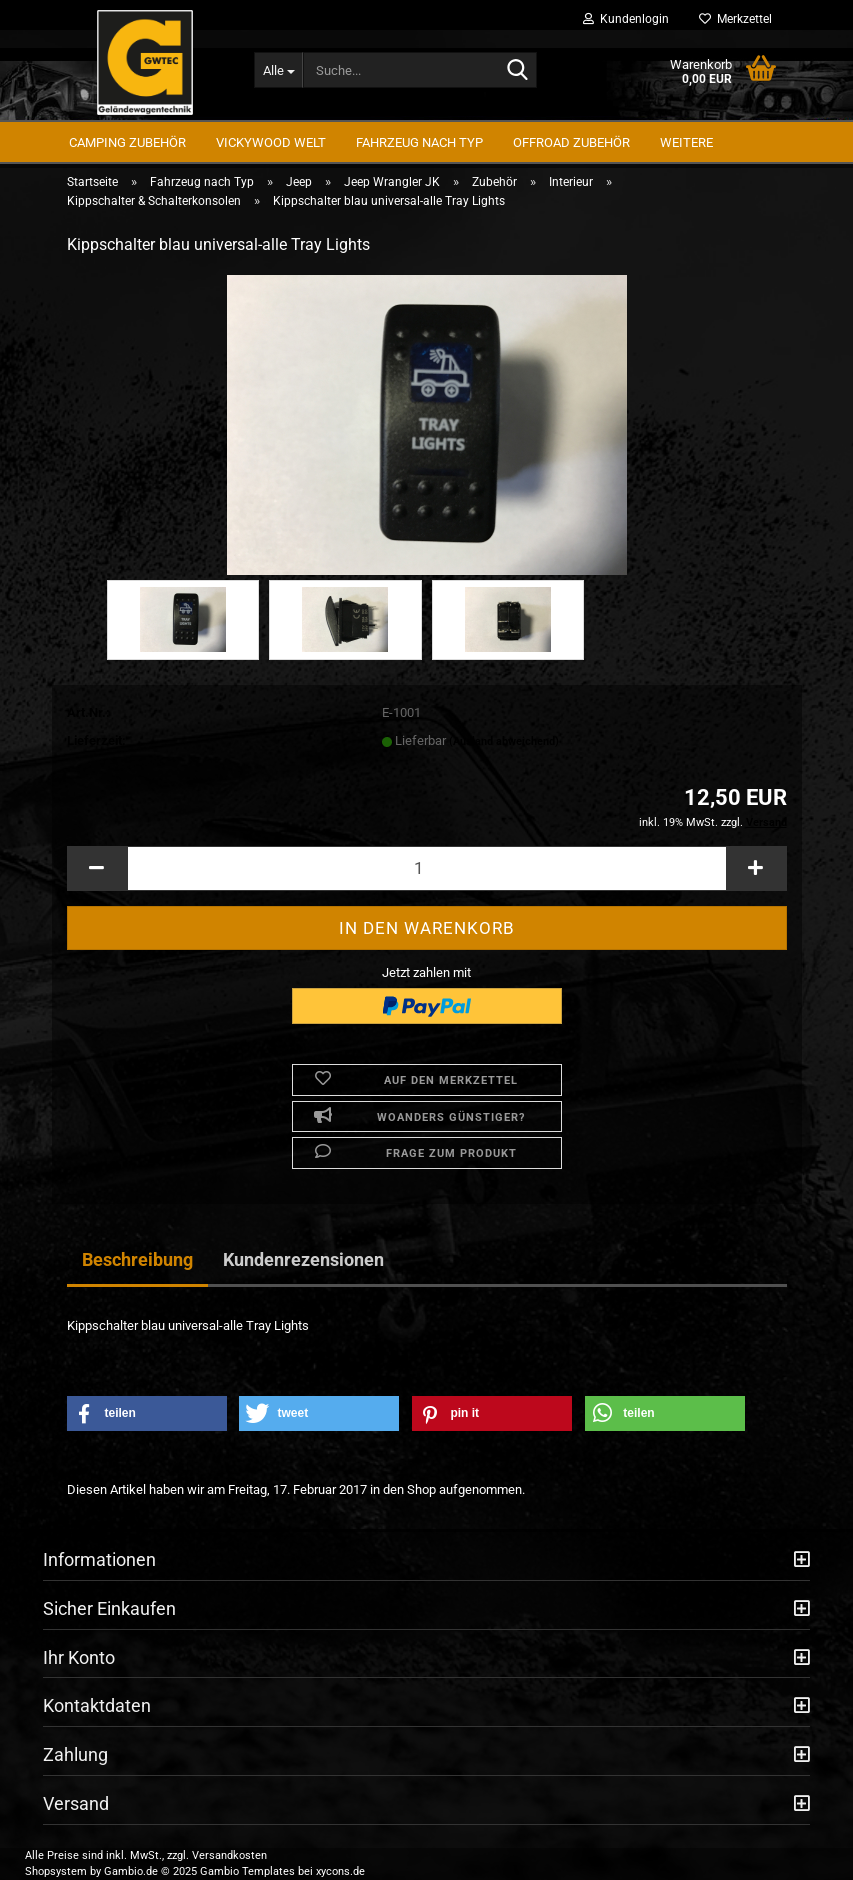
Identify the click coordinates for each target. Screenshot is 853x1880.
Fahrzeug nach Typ (419, 142)
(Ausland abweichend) (504, 741)
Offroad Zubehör (571, 142)
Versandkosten (229, 1855)
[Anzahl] (427, 868)
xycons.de (340, 1871)
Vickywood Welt (271, 142)
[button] (97, 868)
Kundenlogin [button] (626, 19)
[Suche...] (278, 70)
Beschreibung (137, 1259)
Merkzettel (735, 19)
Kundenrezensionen (303, 1259)
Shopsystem (56, 1871)
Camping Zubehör (127, 142)
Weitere (686, 142)
